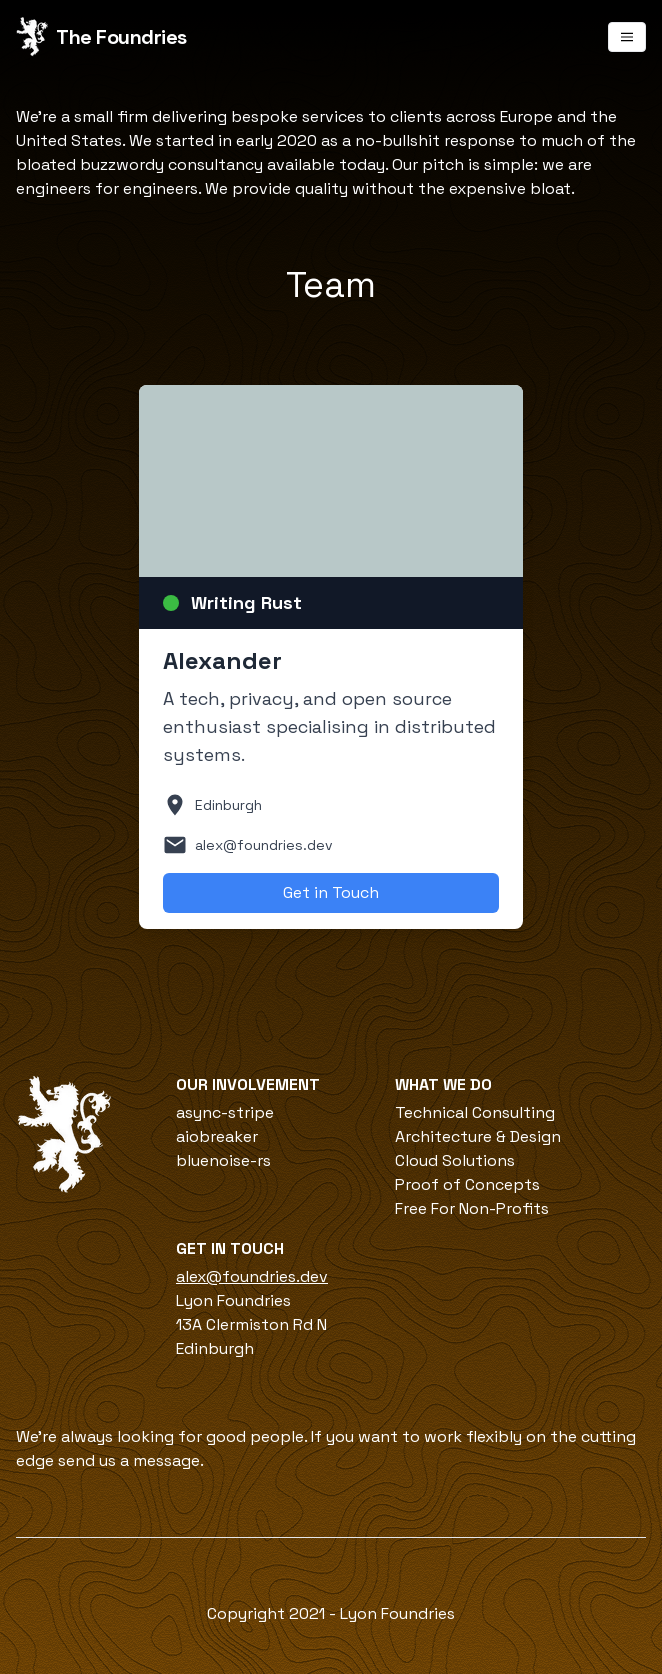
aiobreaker (217, 1136)
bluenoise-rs (223, 1160)
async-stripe (225, 1112)
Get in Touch (331, 892)
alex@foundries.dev (252, 1276)
